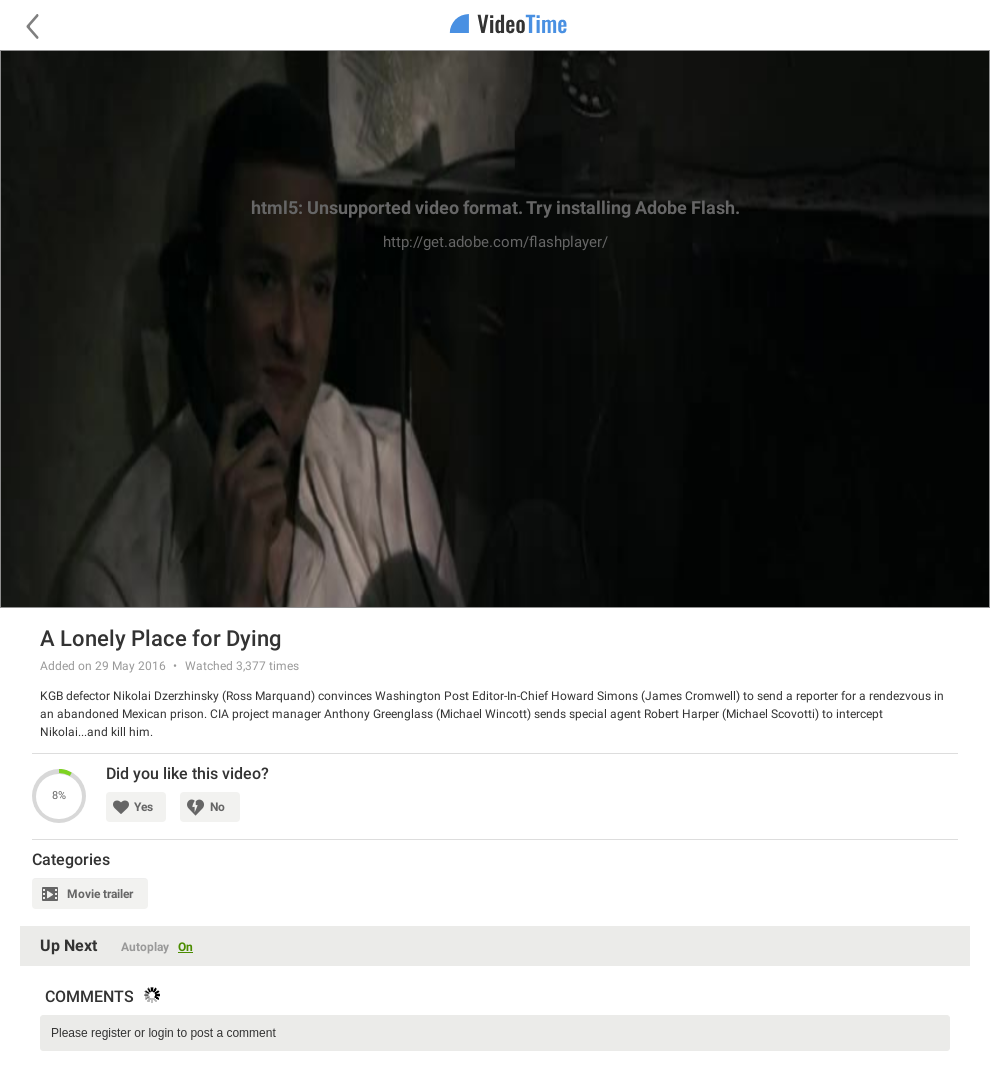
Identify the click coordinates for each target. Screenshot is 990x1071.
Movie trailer (100, 894)
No (217, 807)
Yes (143, 807)
